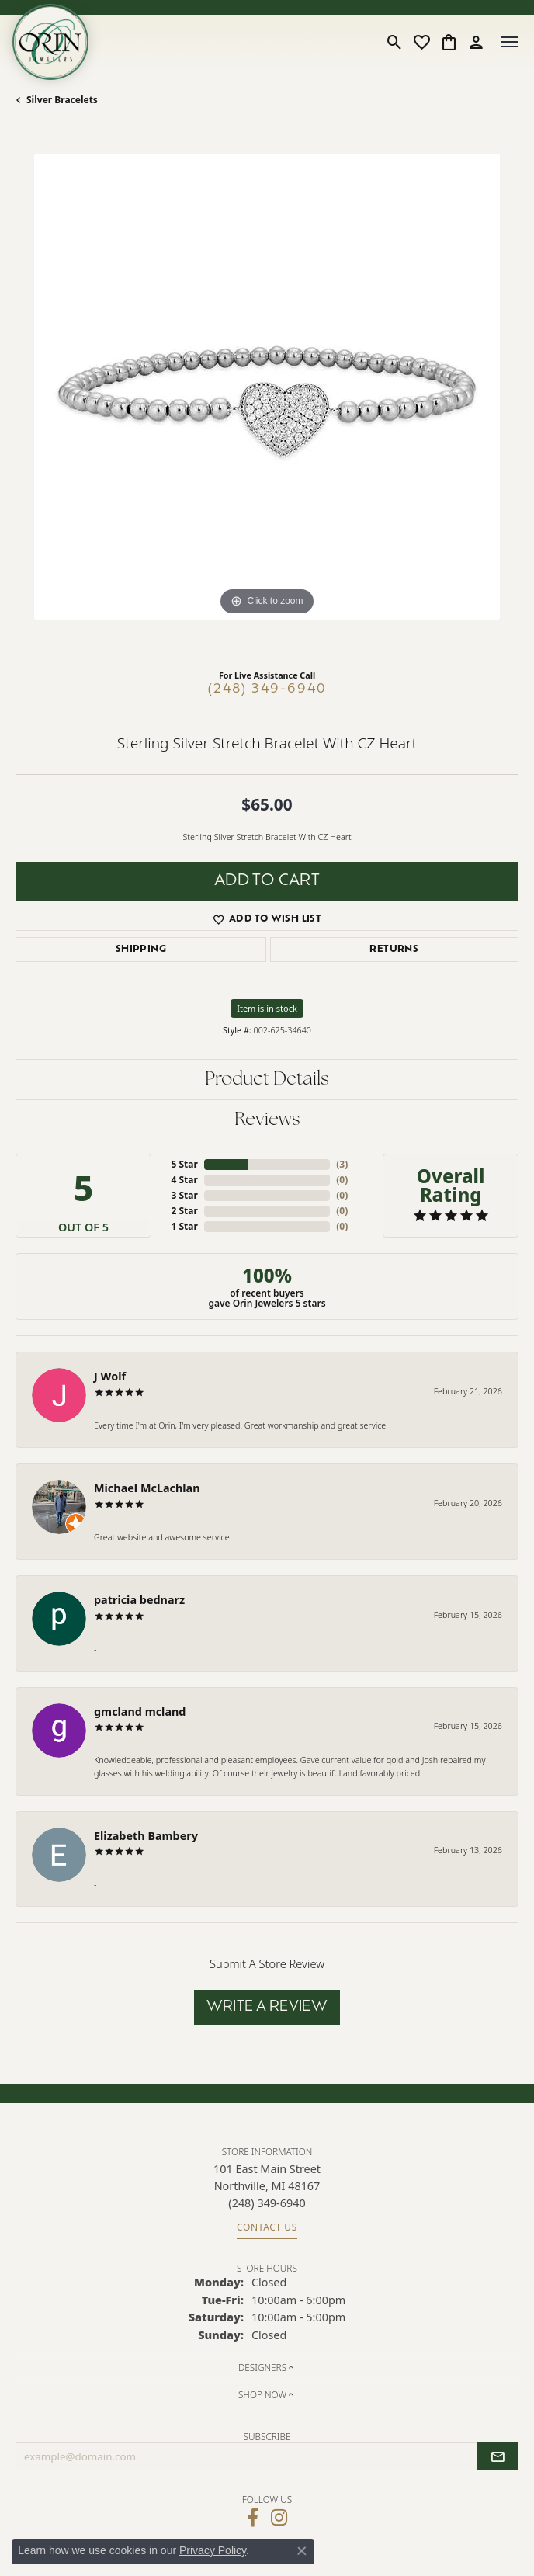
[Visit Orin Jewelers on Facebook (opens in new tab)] (252, 2517)
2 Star (184, 1210)
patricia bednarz (139, 1599)
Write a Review (267, 2007)
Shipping (141, 949)
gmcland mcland (140, 1711)
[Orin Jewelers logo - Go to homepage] (50, 42)
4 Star (184, 1179)
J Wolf (110, 1376)
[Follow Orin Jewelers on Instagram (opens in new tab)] (279, 2517)
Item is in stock (267, 1008)
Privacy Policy (212, 2550)
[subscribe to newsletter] (497, 2456)
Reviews (267, 1120)
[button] (394, 41)
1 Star (184, 1226)
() (342, 1164)
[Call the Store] (266, 2203)
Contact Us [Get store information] (267, 2227)
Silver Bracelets (62, 99)
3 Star (184, 1195)
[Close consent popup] (302, 2551)
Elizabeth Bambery (146, 1835)
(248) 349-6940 (267, 689)
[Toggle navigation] (510, 42)
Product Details (267, 1080)
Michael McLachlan (147, 1488)
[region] (267, 405)
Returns (393, 949)
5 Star (184, 1164)
